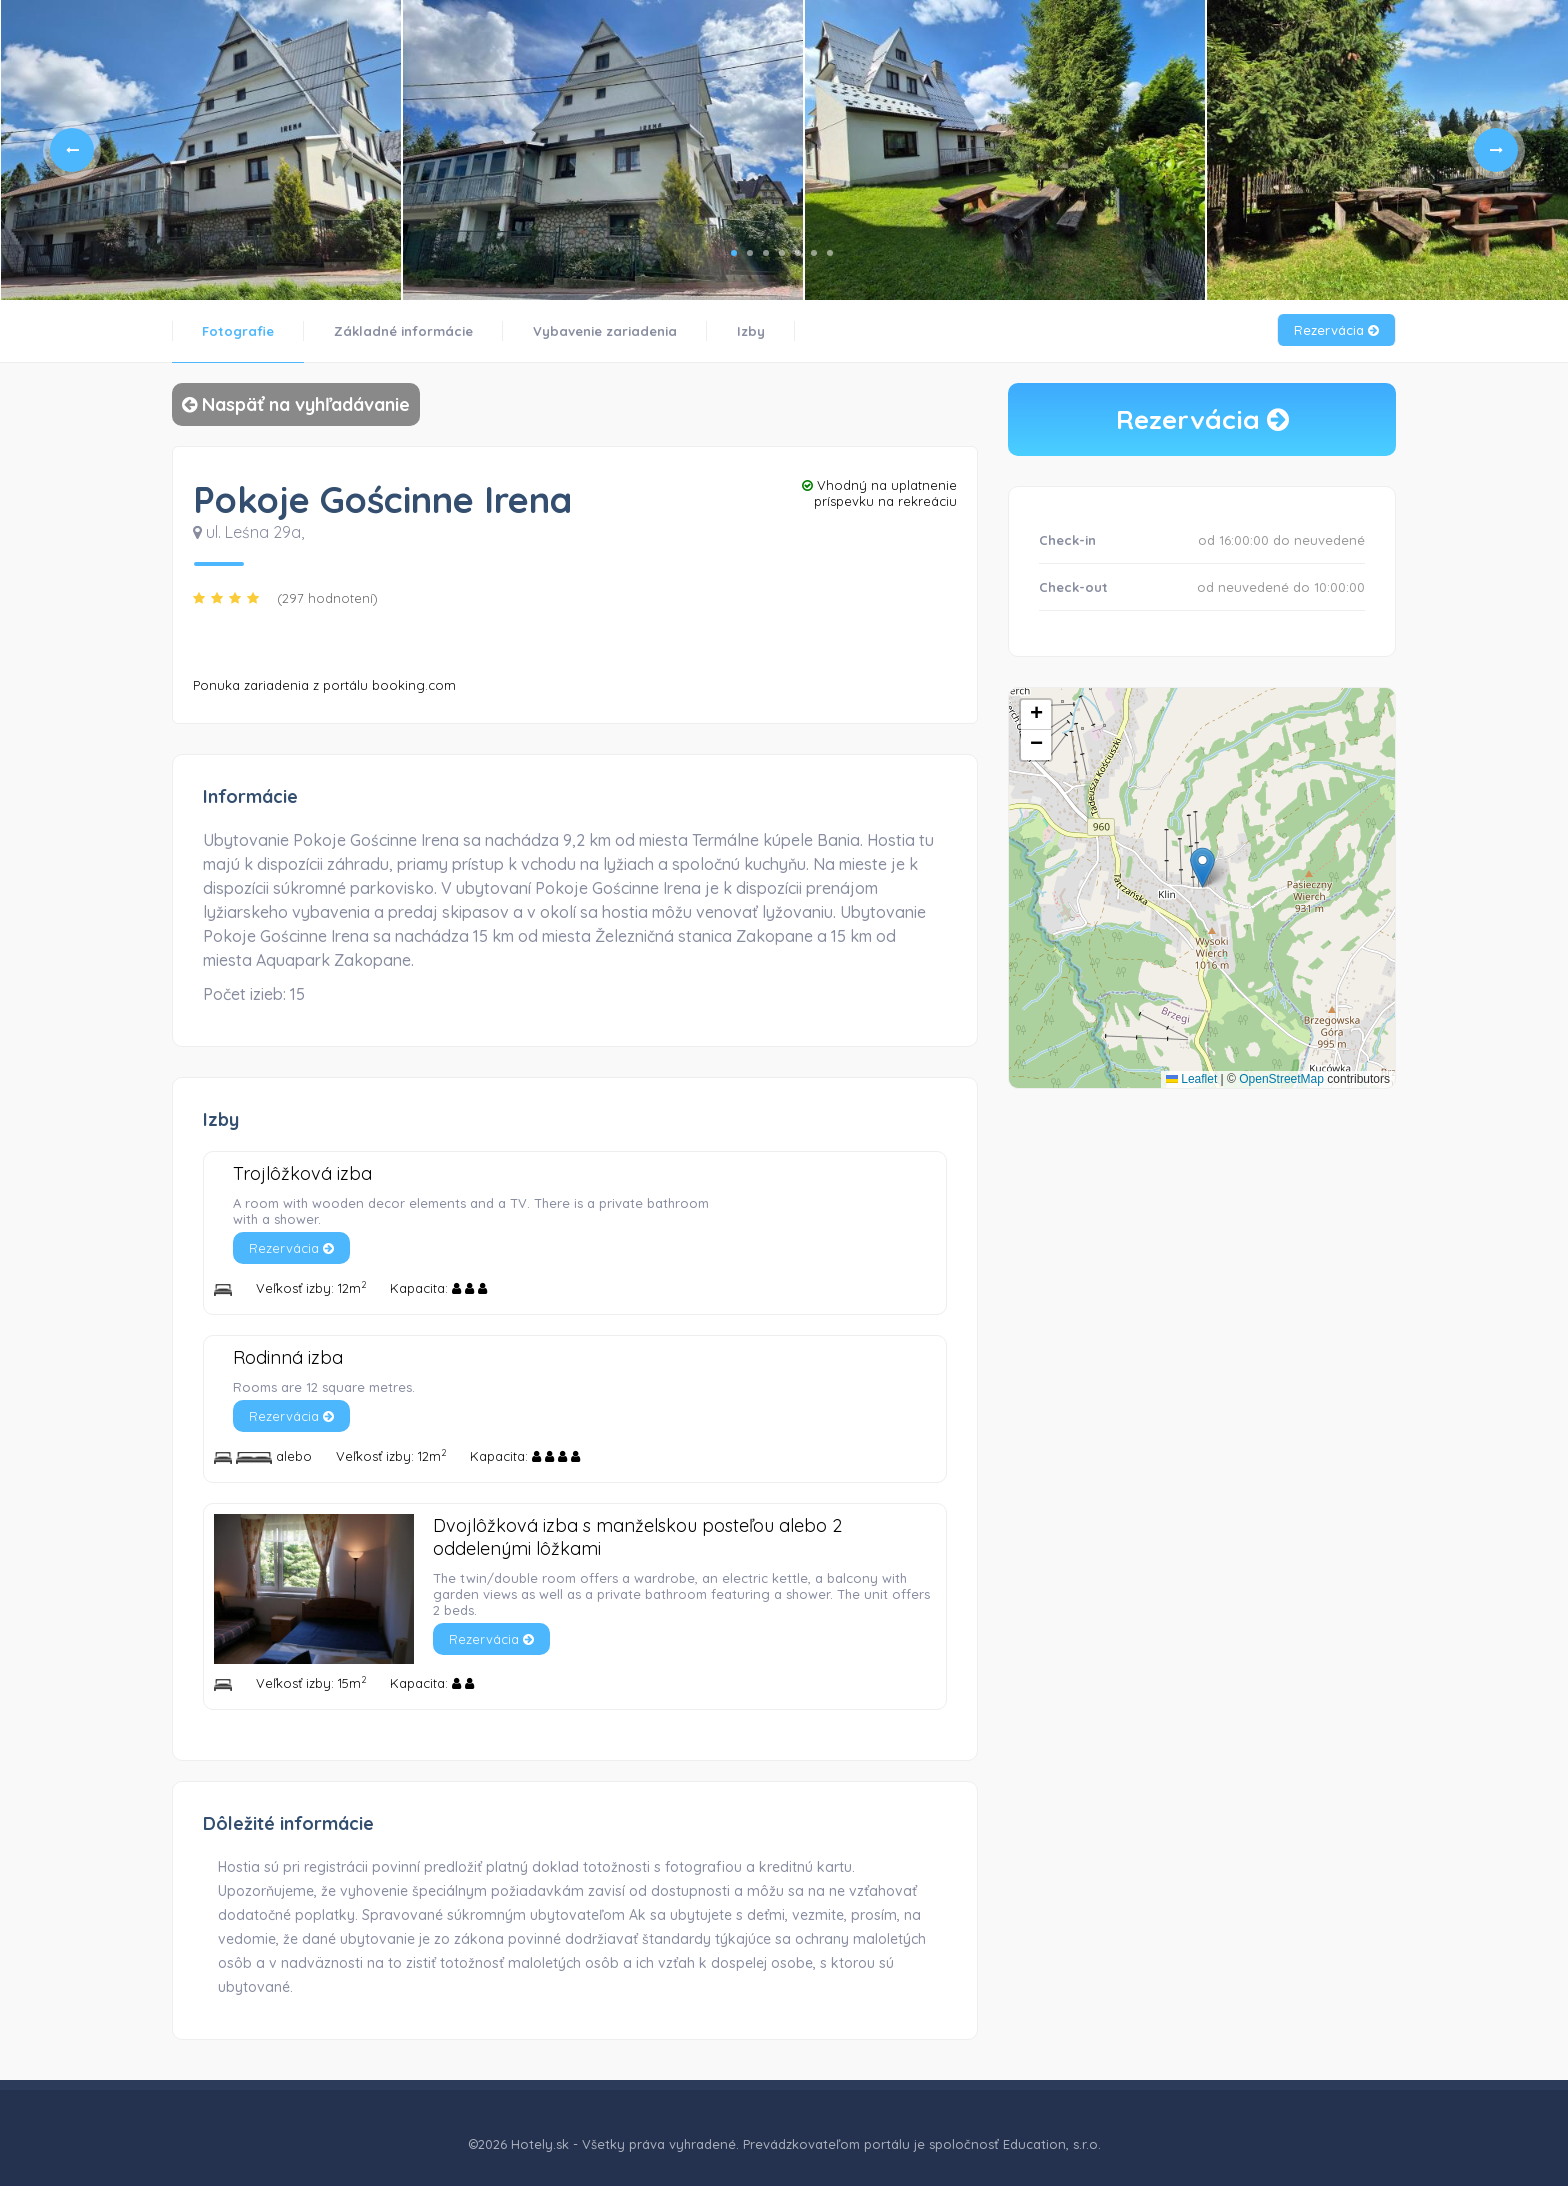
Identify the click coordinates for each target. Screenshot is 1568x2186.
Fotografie (238, 331)
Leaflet (1191, 1079)
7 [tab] (830, 253)
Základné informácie (403, 331)
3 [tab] (766, 253)
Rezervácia (1336, 330)
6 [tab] (814, 253)
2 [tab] (750, 253)
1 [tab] (734, 253)
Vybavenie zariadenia (605, 331)
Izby (751, 331)
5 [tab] (798, 253)
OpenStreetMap (1281, 1079)
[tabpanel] (201, 150)
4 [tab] (782, 253)
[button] (1202, 867)
